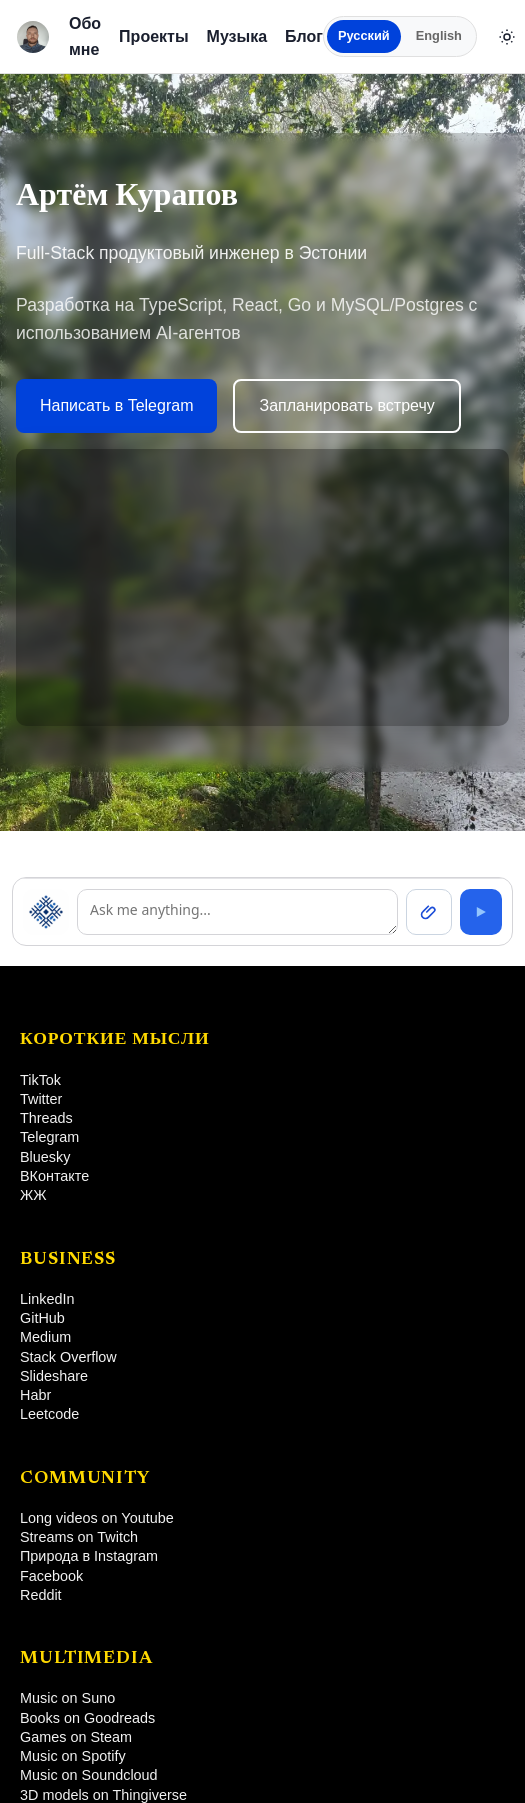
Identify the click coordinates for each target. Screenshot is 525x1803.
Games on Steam (76, 1737)
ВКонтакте (54, 1176)
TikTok (40, 1080)
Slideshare (54, 1376)
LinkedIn (47, 1299)
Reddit (41, 1595)
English (439, 35)
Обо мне (85, 36)
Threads (46, 1118)
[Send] (481, 912)
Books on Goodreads (87, 1718)
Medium (45, 1337)
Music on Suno (67, 1698)
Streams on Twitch (79, 1537)
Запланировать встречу (346, 405)
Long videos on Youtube (97, 1518)
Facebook (51, 1576)
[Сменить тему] (507, 37)
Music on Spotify (73, 1756)
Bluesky (45, 1157)
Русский (364, 35)
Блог (304, 36)
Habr (35, 1395)
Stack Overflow (68, 1357)
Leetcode (49, 1414)
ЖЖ (33, 1195)
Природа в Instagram (89, 1556)
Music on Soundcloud (89, 1775)
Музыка (237, 36)
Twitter (41, 1099)
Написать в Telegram (116, 405)
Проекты (153, 36)
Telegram (49, 1137)
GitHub (42, 1318)
